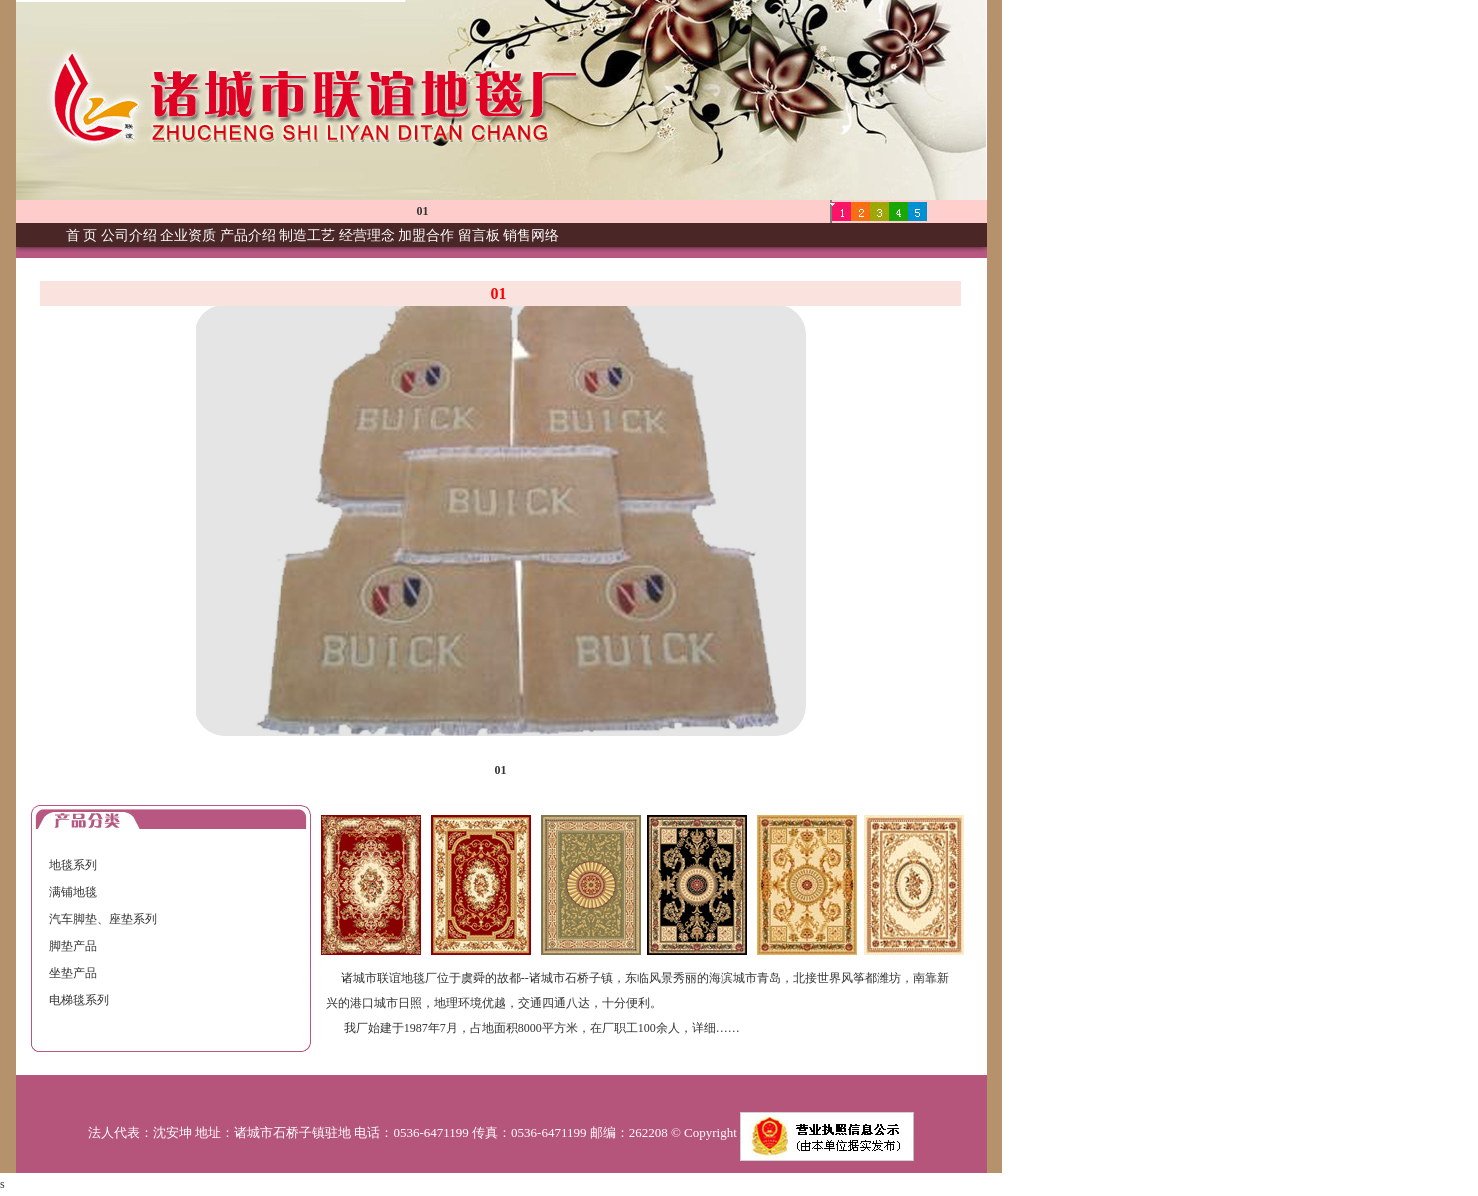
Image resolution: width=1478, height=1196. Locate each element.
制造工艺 (307, 235)
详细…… (716, 1028)
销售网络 (531, 235)
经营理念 (367, 235)
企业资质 (188, 235)
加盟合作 (426, 235)
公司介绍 (129, 235)
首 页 (82, 235)
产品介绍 (248, 235)
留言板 (479, 235)
